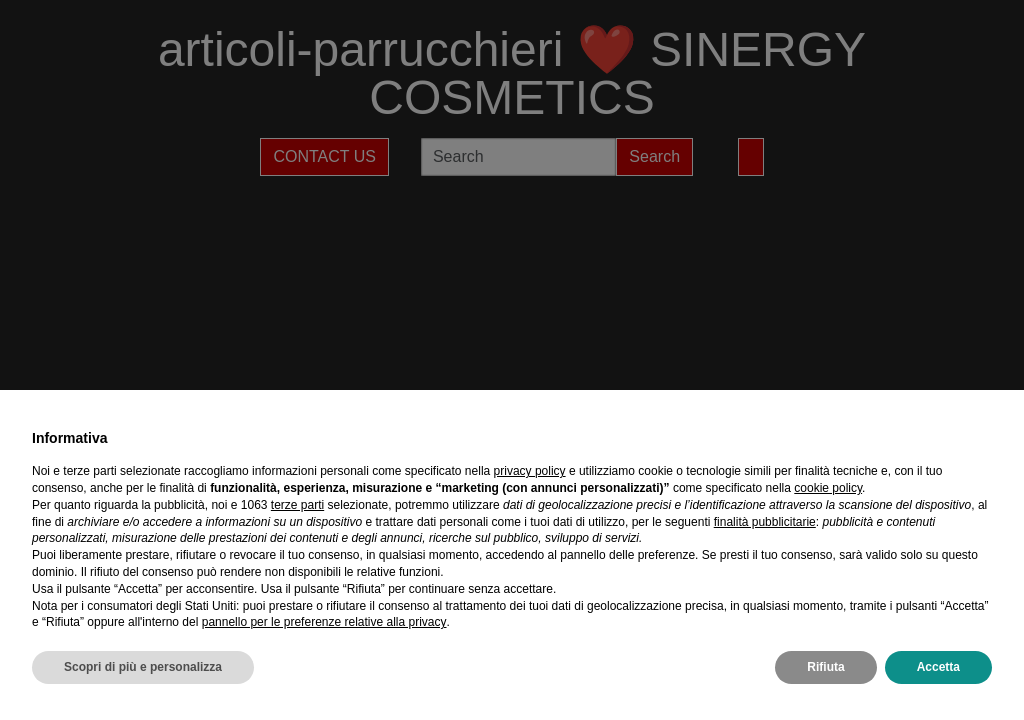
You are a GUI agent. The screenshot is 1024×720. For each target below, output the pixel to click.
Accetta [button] (938, 667)
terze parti (297, 505)
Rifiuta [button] (825, 667)
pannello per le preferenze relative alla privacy (324, 622)
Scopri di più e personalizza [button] (143, 667)
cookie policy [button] (828, 488)
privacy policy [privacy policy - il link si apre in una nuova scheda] (530, 471)
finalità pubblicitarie (765, 522)
